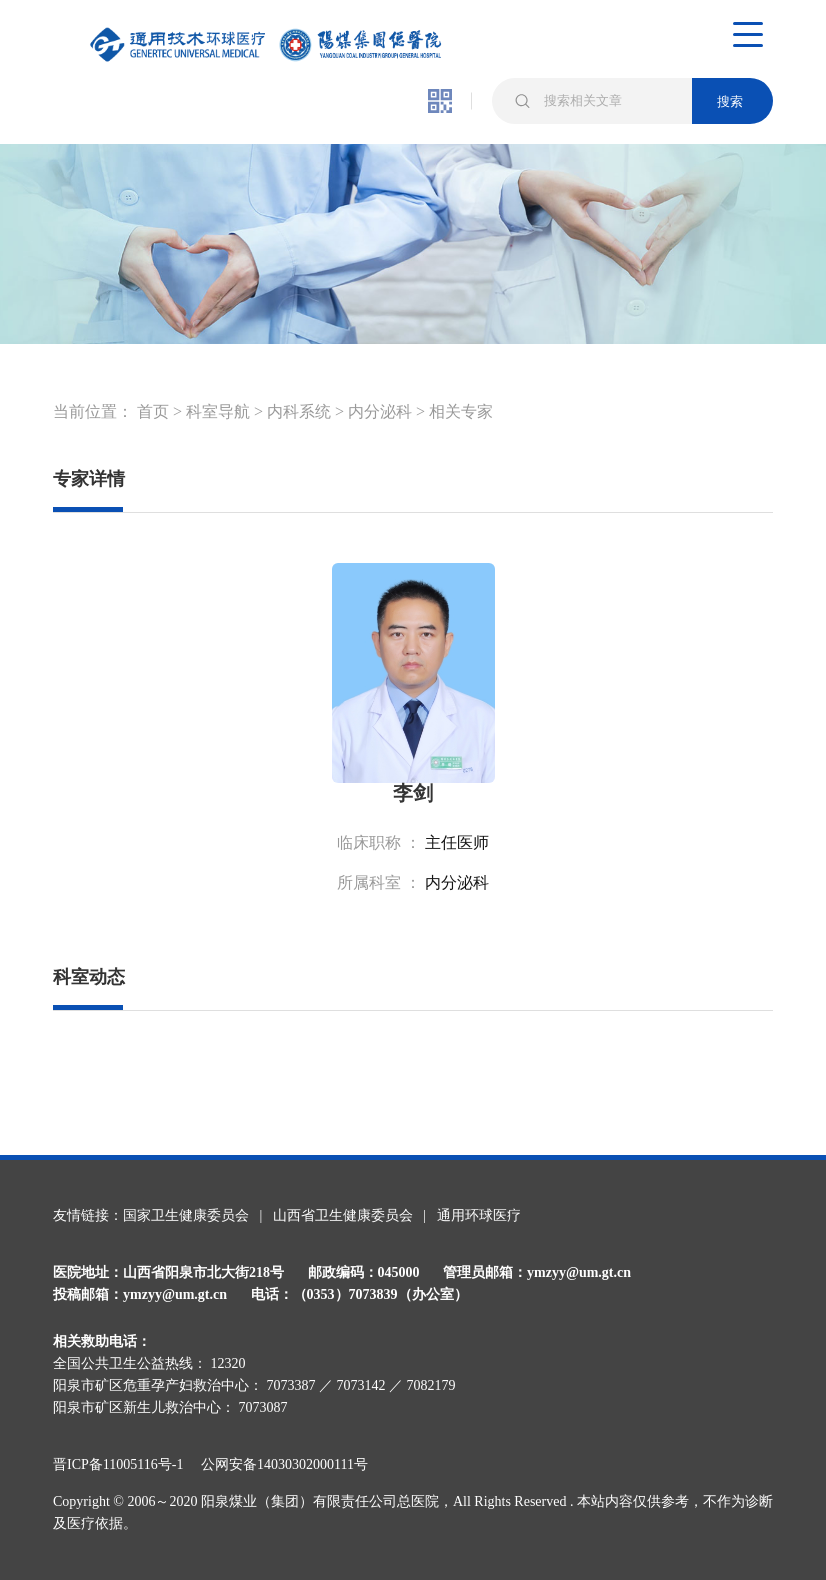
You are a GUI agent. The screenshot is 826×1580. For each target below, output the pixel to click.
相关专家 (461, 411)
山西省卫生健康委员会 (343, 1215)
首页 (153, 411)
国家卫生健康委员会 (186, 1215)
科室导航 (218, 411)
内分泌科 (380, 411)
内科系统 (299, 411)
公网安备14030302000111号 (284, 1464)
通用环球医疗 (479, 1215)
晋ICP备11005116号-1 (125, 1464)
